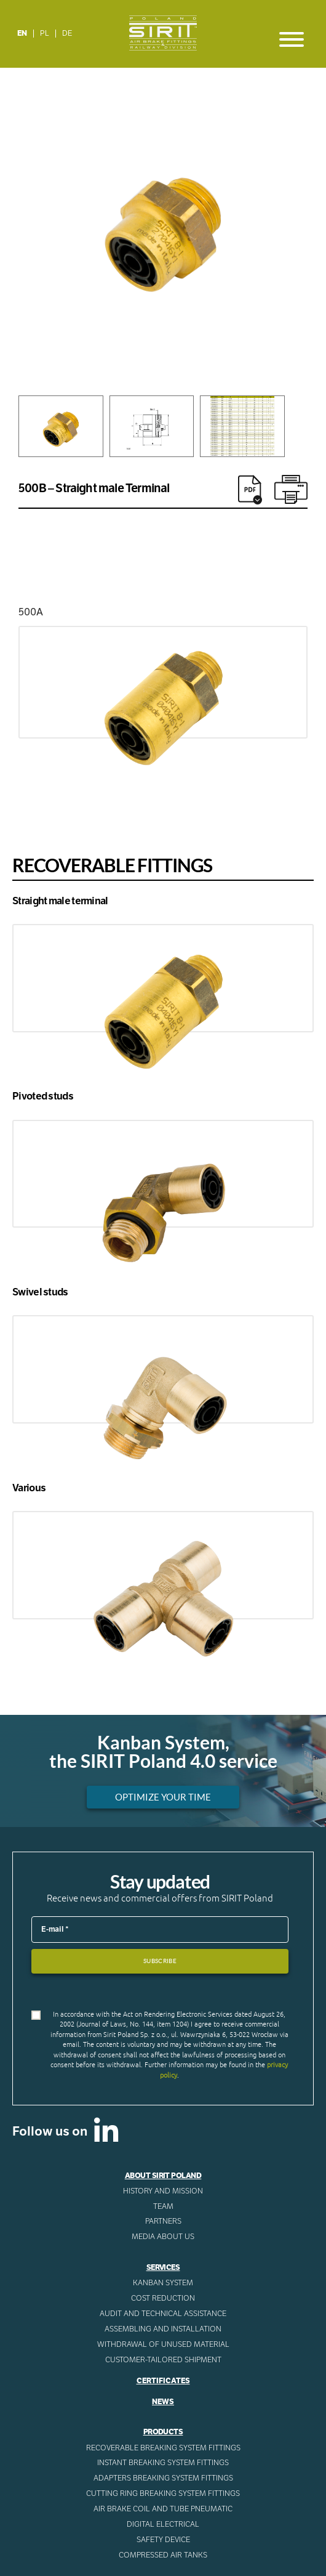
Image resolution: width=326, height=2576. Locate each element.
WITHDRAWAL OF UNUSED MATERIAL (163, 2344)
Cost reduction (163, 2298)
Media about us (163, 2237)
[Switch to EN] (22, 34)
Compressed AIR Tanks (163, 2555)
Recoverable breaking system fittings (163, 2448)
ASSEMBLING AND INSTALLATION (163, 2329)
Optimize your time (163, 1797)
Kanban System (163, 2283)
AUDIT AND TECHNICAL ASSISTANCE (163, 2314)
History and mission (163, 2191)
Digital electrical (163, 2524)
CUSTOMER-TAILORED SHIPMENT (163, 2360)
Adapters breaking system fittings (163, 2478)
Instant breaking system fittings (163, 2463)
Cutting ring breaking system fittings (163, 2493)
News (163, 2402)
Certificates (163, 2381)
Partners (163, 2221)
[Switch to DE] (67, 34)
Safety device (163, 2540)
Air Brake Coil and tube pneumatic (163, 2509)
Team (163, 2206)
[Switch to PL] (45, 34)
